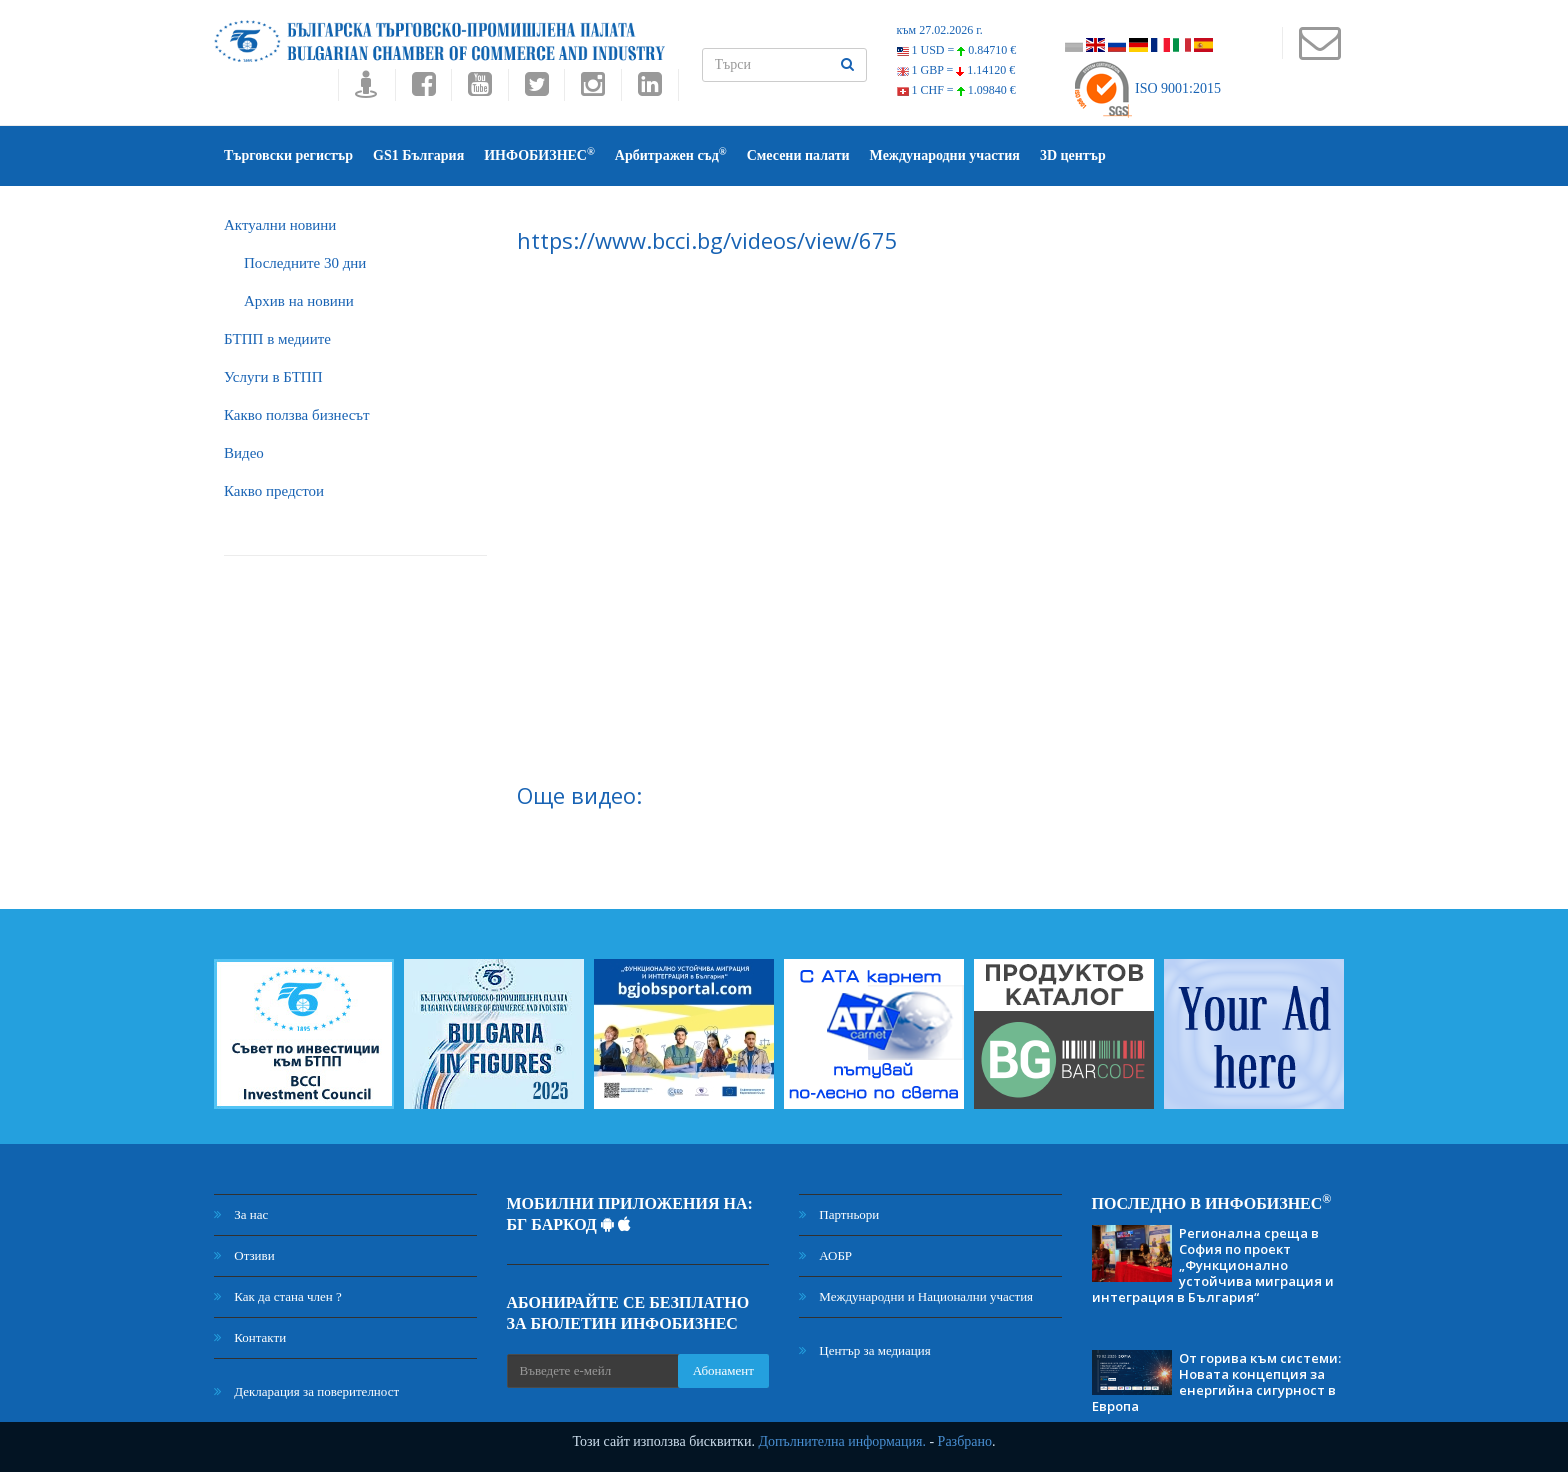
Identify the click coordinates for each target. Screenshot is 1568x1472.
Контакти (250, 1337)
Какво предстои (274, 491)
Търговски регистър (288, 155)
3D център (1073, 155)
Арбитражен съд (671, 154)
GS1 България (418, 155)
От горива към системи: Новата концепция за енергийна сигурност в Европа (1216, 1382)
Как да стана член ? (278, 1296)
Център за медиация (865, 1350)
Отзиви (244, 1255)
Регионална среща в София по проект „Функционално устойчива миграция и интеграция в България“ (1213, 1265)
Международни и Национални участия (916, 1296)
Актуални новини (280, 225)
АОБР (825, 1255)
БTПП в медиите (277, 339)
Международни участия (945, 155)
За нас (241, 1214)
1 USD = (957, 50)
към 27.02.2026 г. (940, 30)
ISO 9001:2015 (1146, 88)
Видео (244, 453)
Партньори (839, 1214)
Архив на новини (299, 301)
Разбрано (965, 1441)
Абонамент (723, 1370)
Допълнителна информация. (842, 1441)
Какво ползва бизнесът (297, 415)
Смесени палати (798, 155)
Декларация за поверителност (306, 1391)
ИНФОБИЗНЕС (539, 154)
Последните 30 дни (305, 263)
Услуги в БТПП (273, 377)
